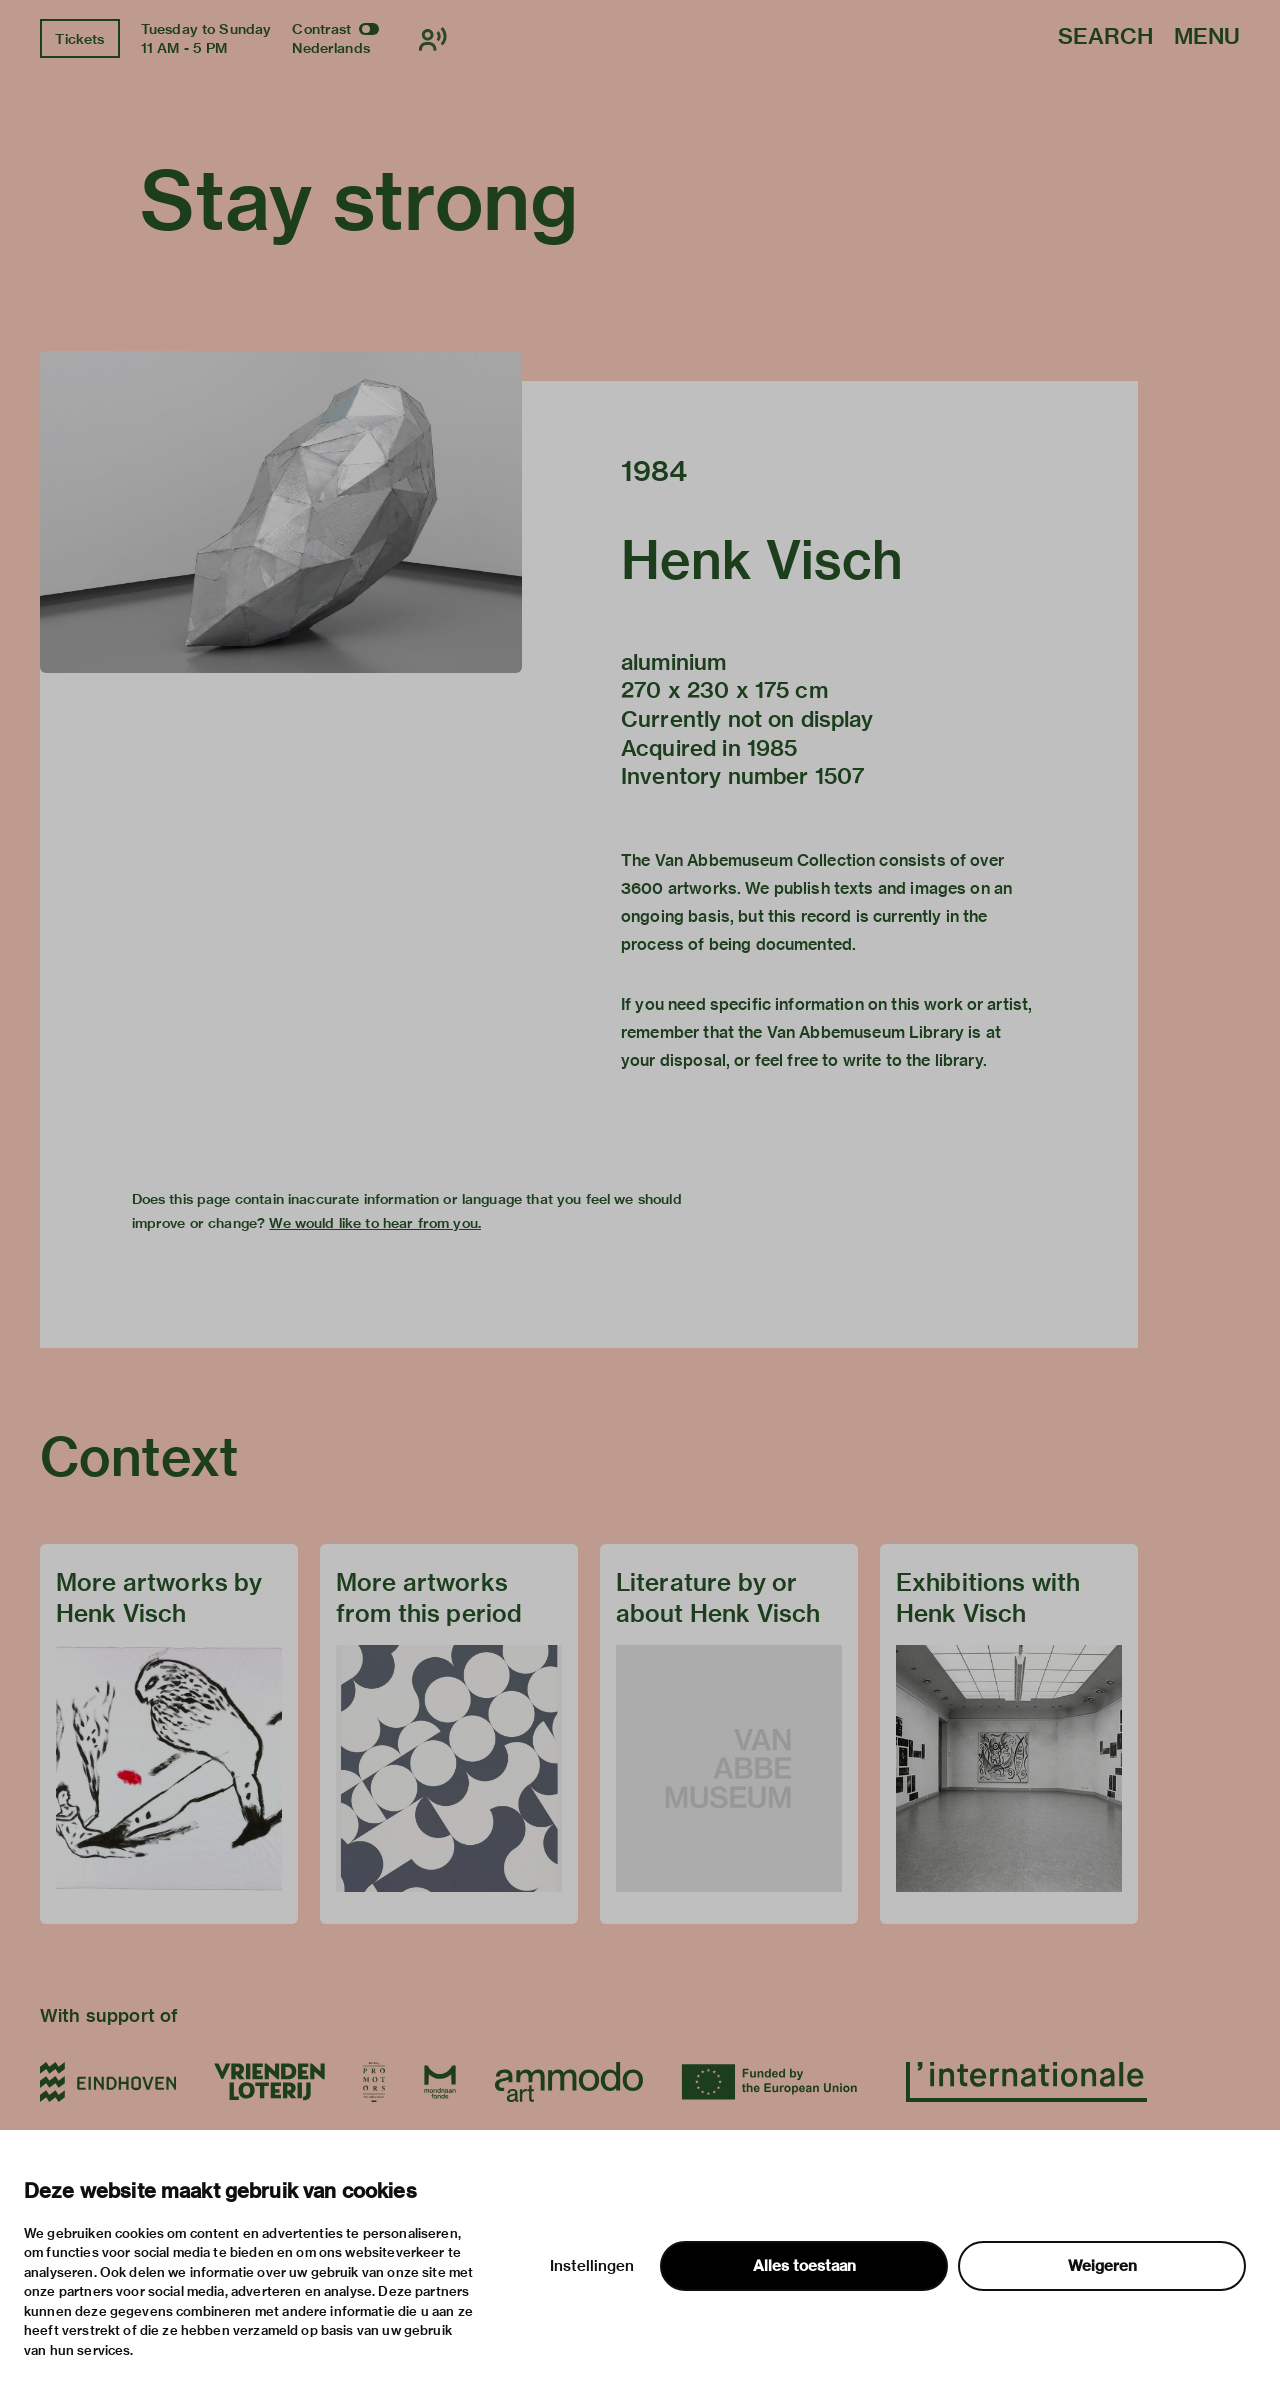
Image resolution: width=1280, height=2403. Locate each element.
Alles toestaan (804, 2266)
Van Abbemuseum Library (865, 1032)
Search (1105, 37)
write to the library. (915, 1060)
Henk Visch (762, 560)
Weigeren (1102, 2266)
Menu (1207, 37)
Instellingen (592, 2266)
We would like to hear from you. (375, 1223)
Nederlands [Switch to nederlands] (331, 48)
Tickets (79, 39)
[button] (281, 512)
